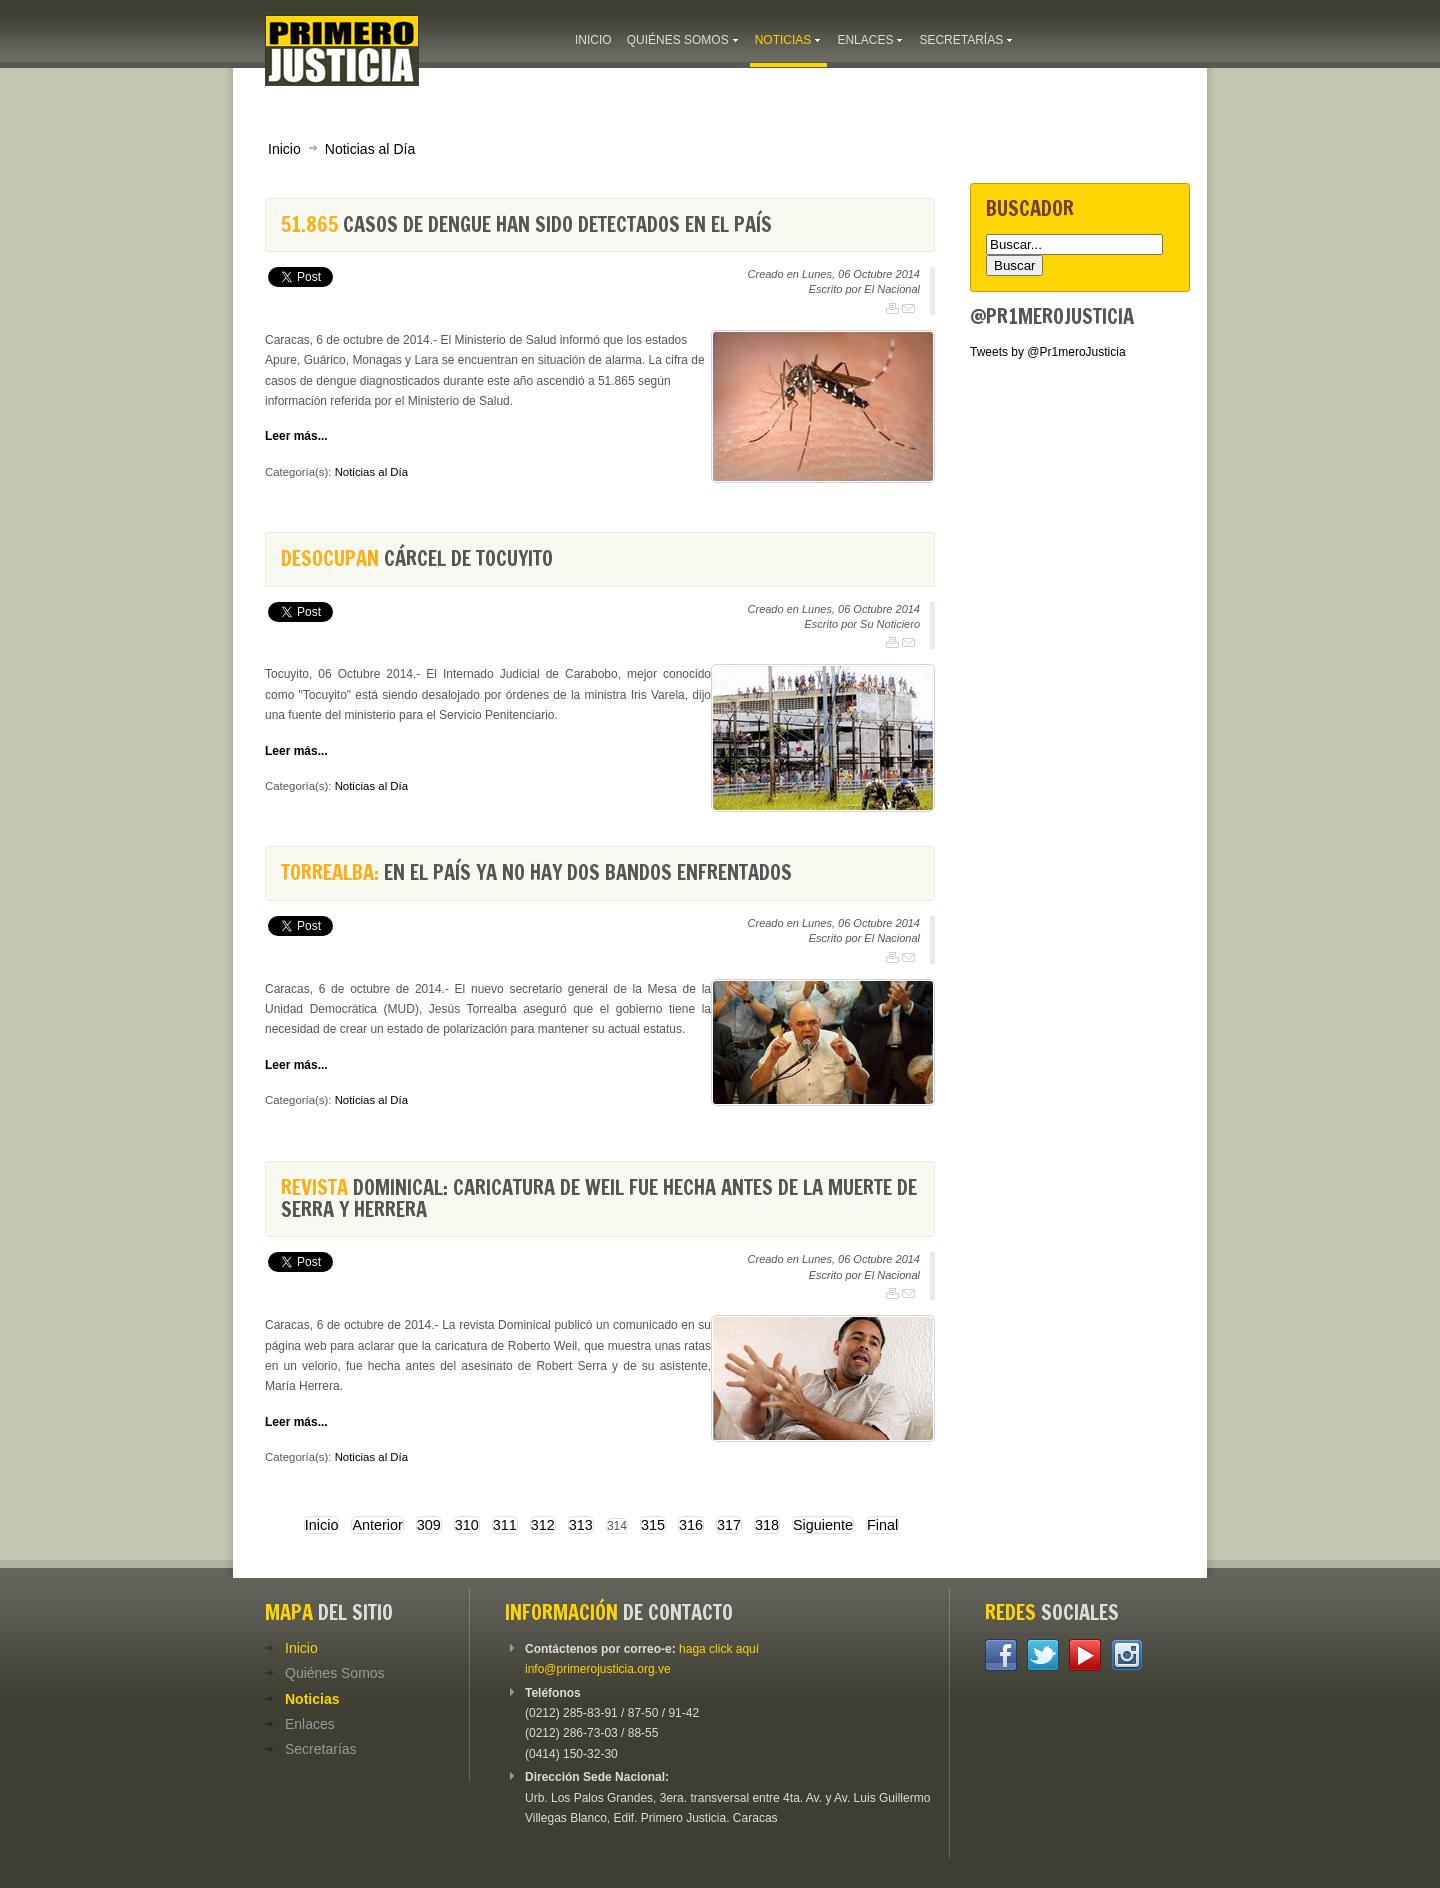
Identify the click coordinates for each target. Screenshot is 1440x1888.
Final (882, 1525)
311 (505, 1525)
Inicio (284, 149)
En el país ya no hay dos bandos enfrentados (536, 872)
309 (429, 1525)
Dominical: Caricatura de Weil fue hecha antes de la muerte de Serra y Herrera (599, 1198)
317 (729, 1525)
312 (543, 1525)
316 (691, 1525)
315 (653, 1525)
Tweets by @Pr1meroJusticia (1048, 352)
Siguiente (823, 1525)
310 (467, 1525)
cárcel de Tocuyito (417, 558)
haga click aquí (719, 1649)
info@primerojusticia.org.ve (598, 1669)
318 (767, 1525)
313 (581, 1525)
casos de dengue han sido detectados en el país (526, 224)
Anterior (377, 1525)
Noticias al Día (370, 149)
